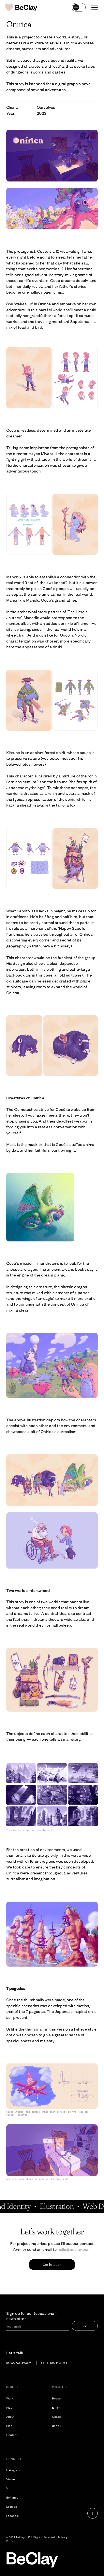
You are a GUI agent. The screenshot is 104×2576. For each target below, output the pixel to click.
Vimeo (10, 2479)
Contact (12, 2435)
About (10, 2416)
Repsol (57, 2398)
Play (9, 2407)
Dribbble (12, 2506)
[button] (95, 7)
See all (56, 2426)
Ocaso (56, 2416)
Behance (12, 2497)
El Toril (56, 2407)
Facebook (13, 2516)
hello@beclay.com (74, 2249)
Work (10, 2398)
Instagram (13, 2470)
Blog (9, 2426)
